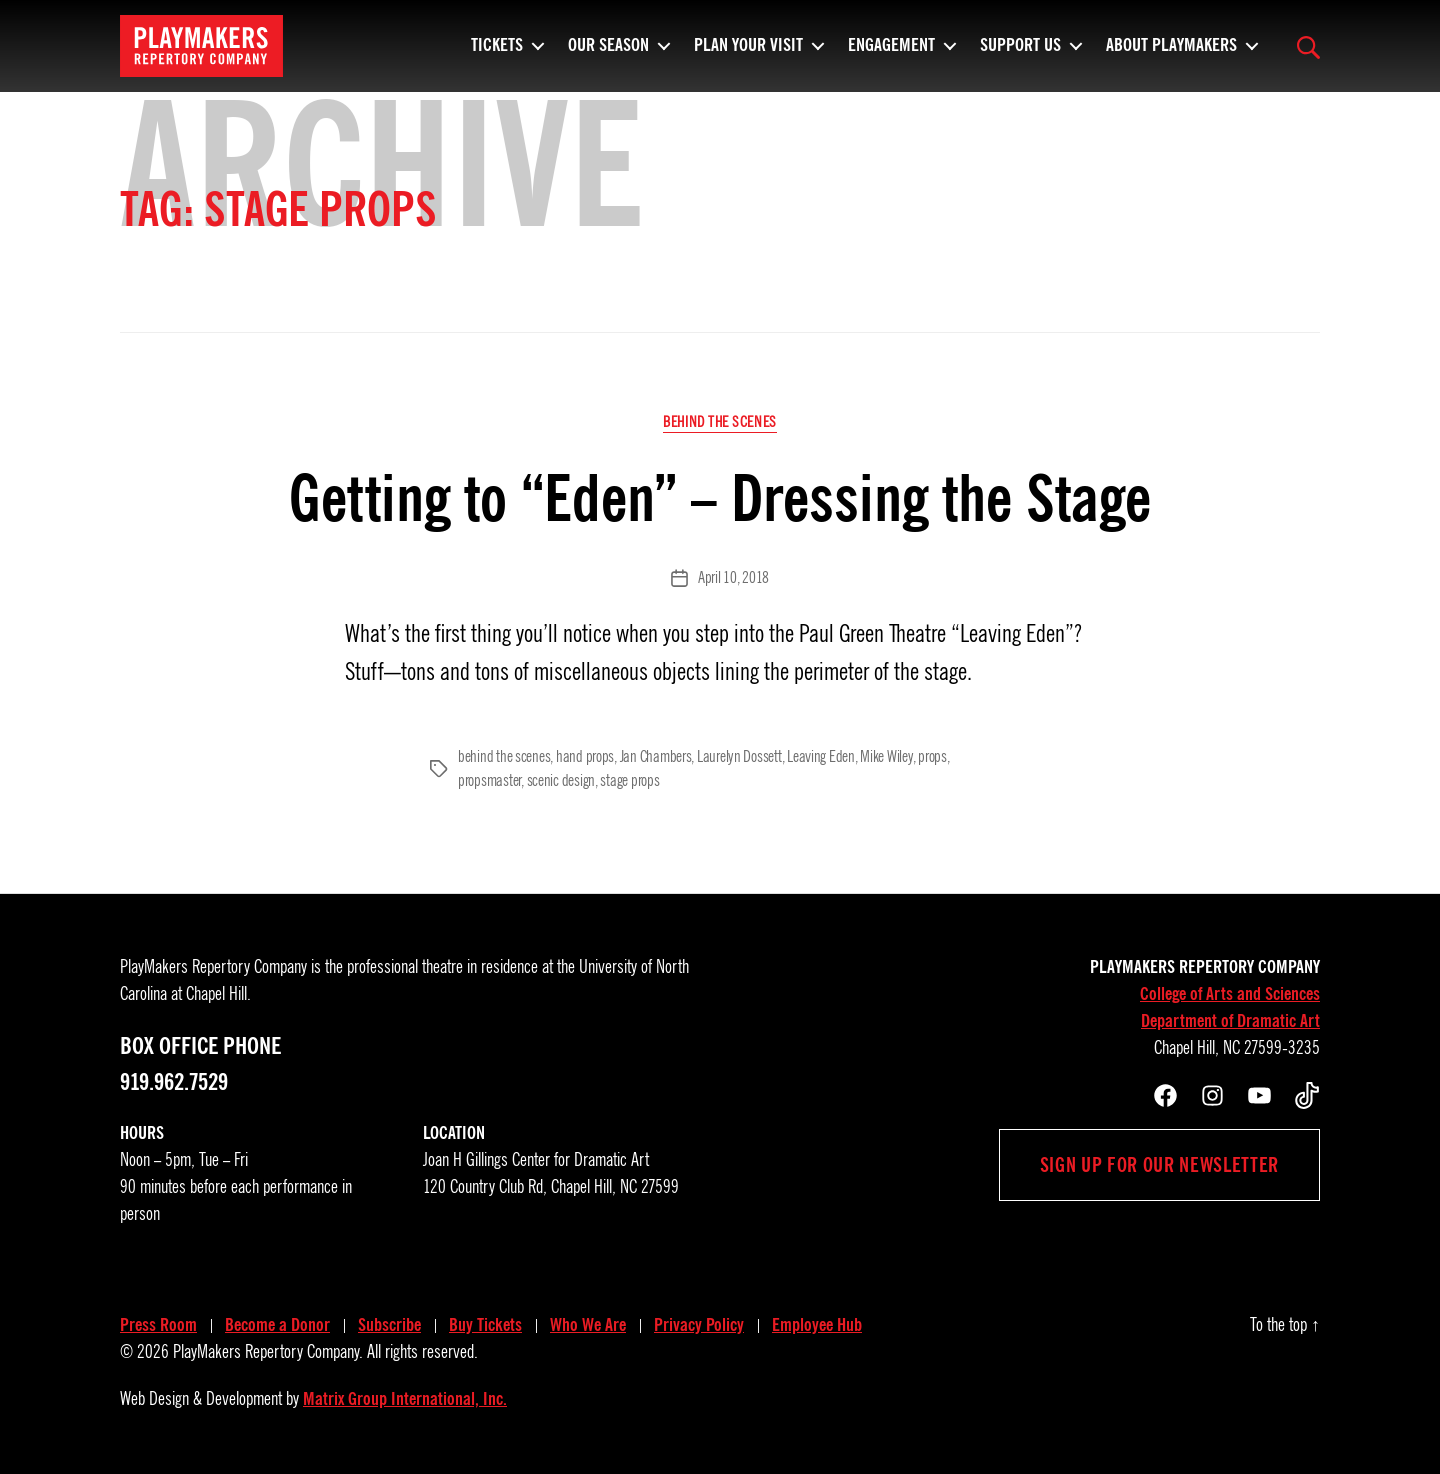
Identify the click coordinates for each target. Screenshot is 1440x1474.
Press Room (158, 1325)
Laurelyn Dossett (739, 757)
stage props (629, 781)
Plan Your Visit (748, 55)
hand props (585, 757)
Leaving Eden (821, 757)
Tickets (497, 55)
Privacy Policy (699, 1325)
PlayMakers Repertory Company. (268, 1352)
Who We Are (588, 1325)
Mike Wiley (886, 757)
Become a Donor (277, 1325)
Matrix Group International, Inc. (405, 1399)
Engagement (891, 55)
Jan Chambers (656, 757)
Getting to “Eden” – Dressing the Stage (720, 498)
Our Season (608, 55)
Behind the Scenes (719, 422)
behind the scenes (504, 757)
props (932, 757)
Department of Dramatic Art (1230, 1021)
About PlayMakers (1171, 55)
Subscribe (389, 1325)
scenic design (561, 781)
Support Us (1020, 55)
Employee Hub (817, 1325)
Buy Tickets (485, 1325)
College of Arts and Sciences (1230, 994)
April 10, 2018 (733, 578)
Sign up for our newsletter (1159, 1165)
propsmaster (489, 781)
